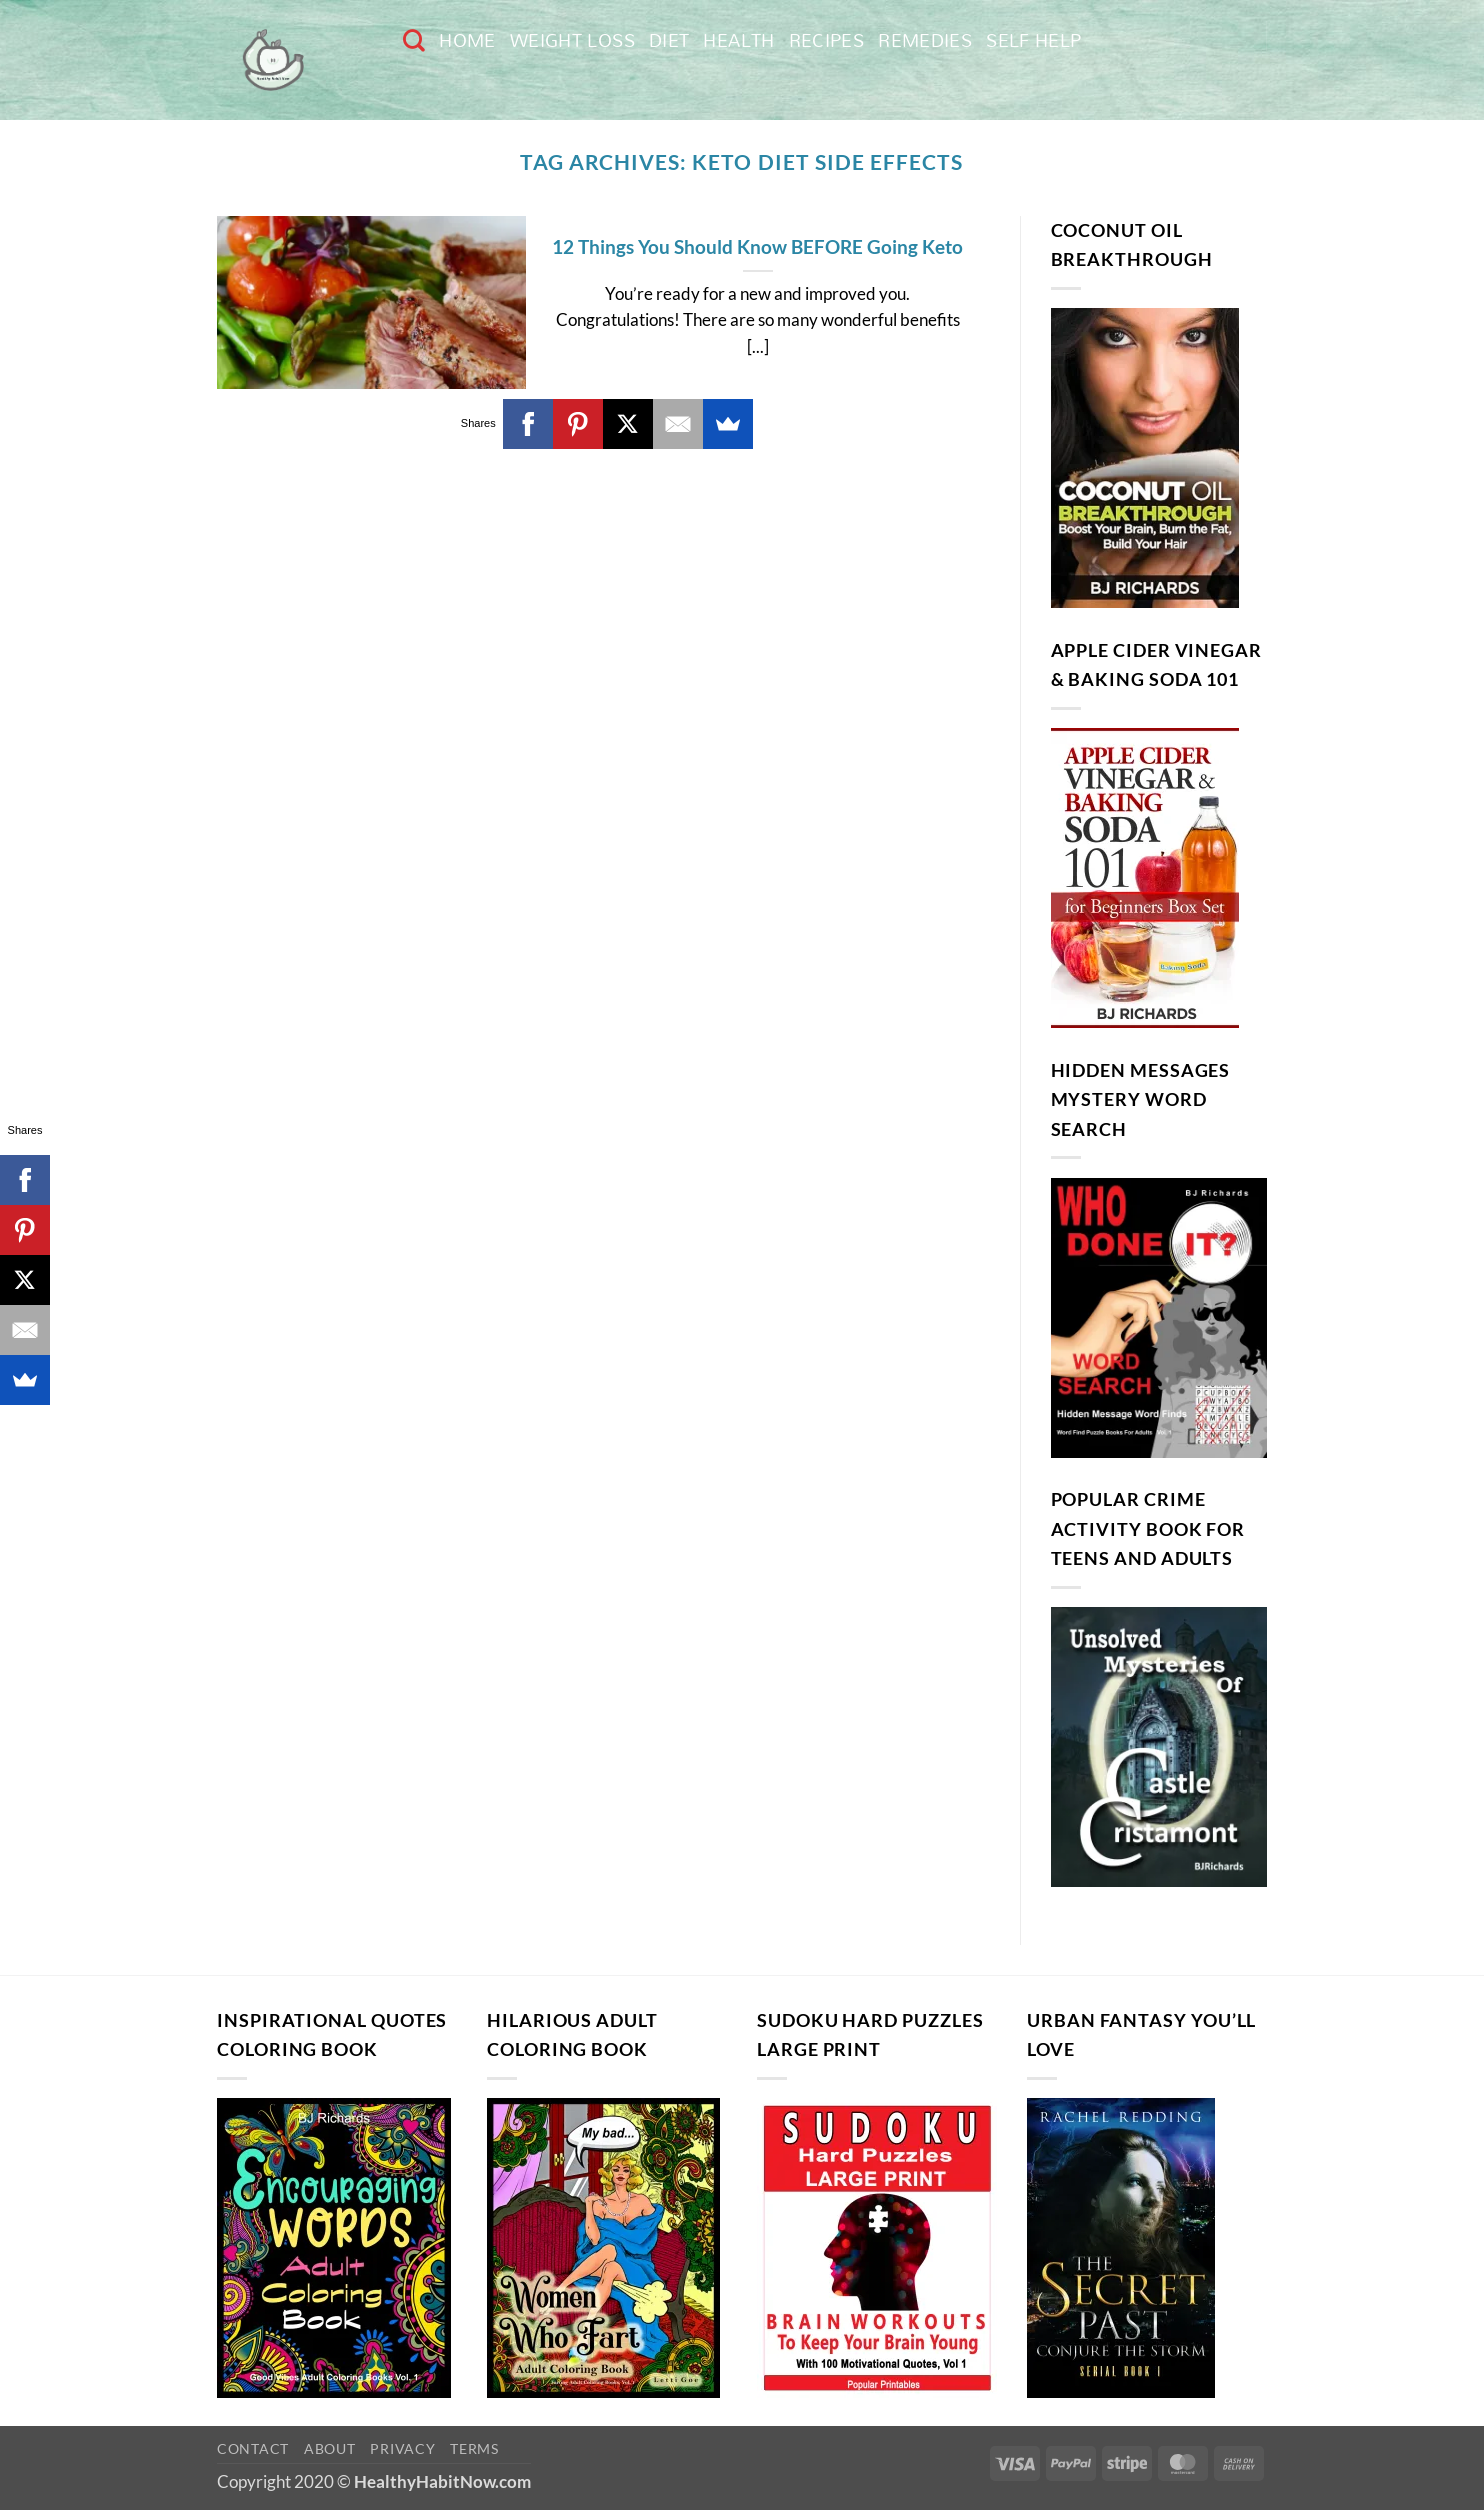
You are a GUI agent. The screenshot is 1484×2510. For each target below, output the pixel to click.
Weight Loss (572, 40)
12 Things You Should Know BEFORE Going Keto (757, 246)
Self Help (1033, 40)
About (330, 2448)
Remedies (925, 40)
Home (467, 40)
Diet (669, 40)
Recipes (827, 40)
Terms (474, 2448)
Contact (253, 2448)
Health (738, 40)
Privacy (402, 2448)
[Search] (414, 40)
